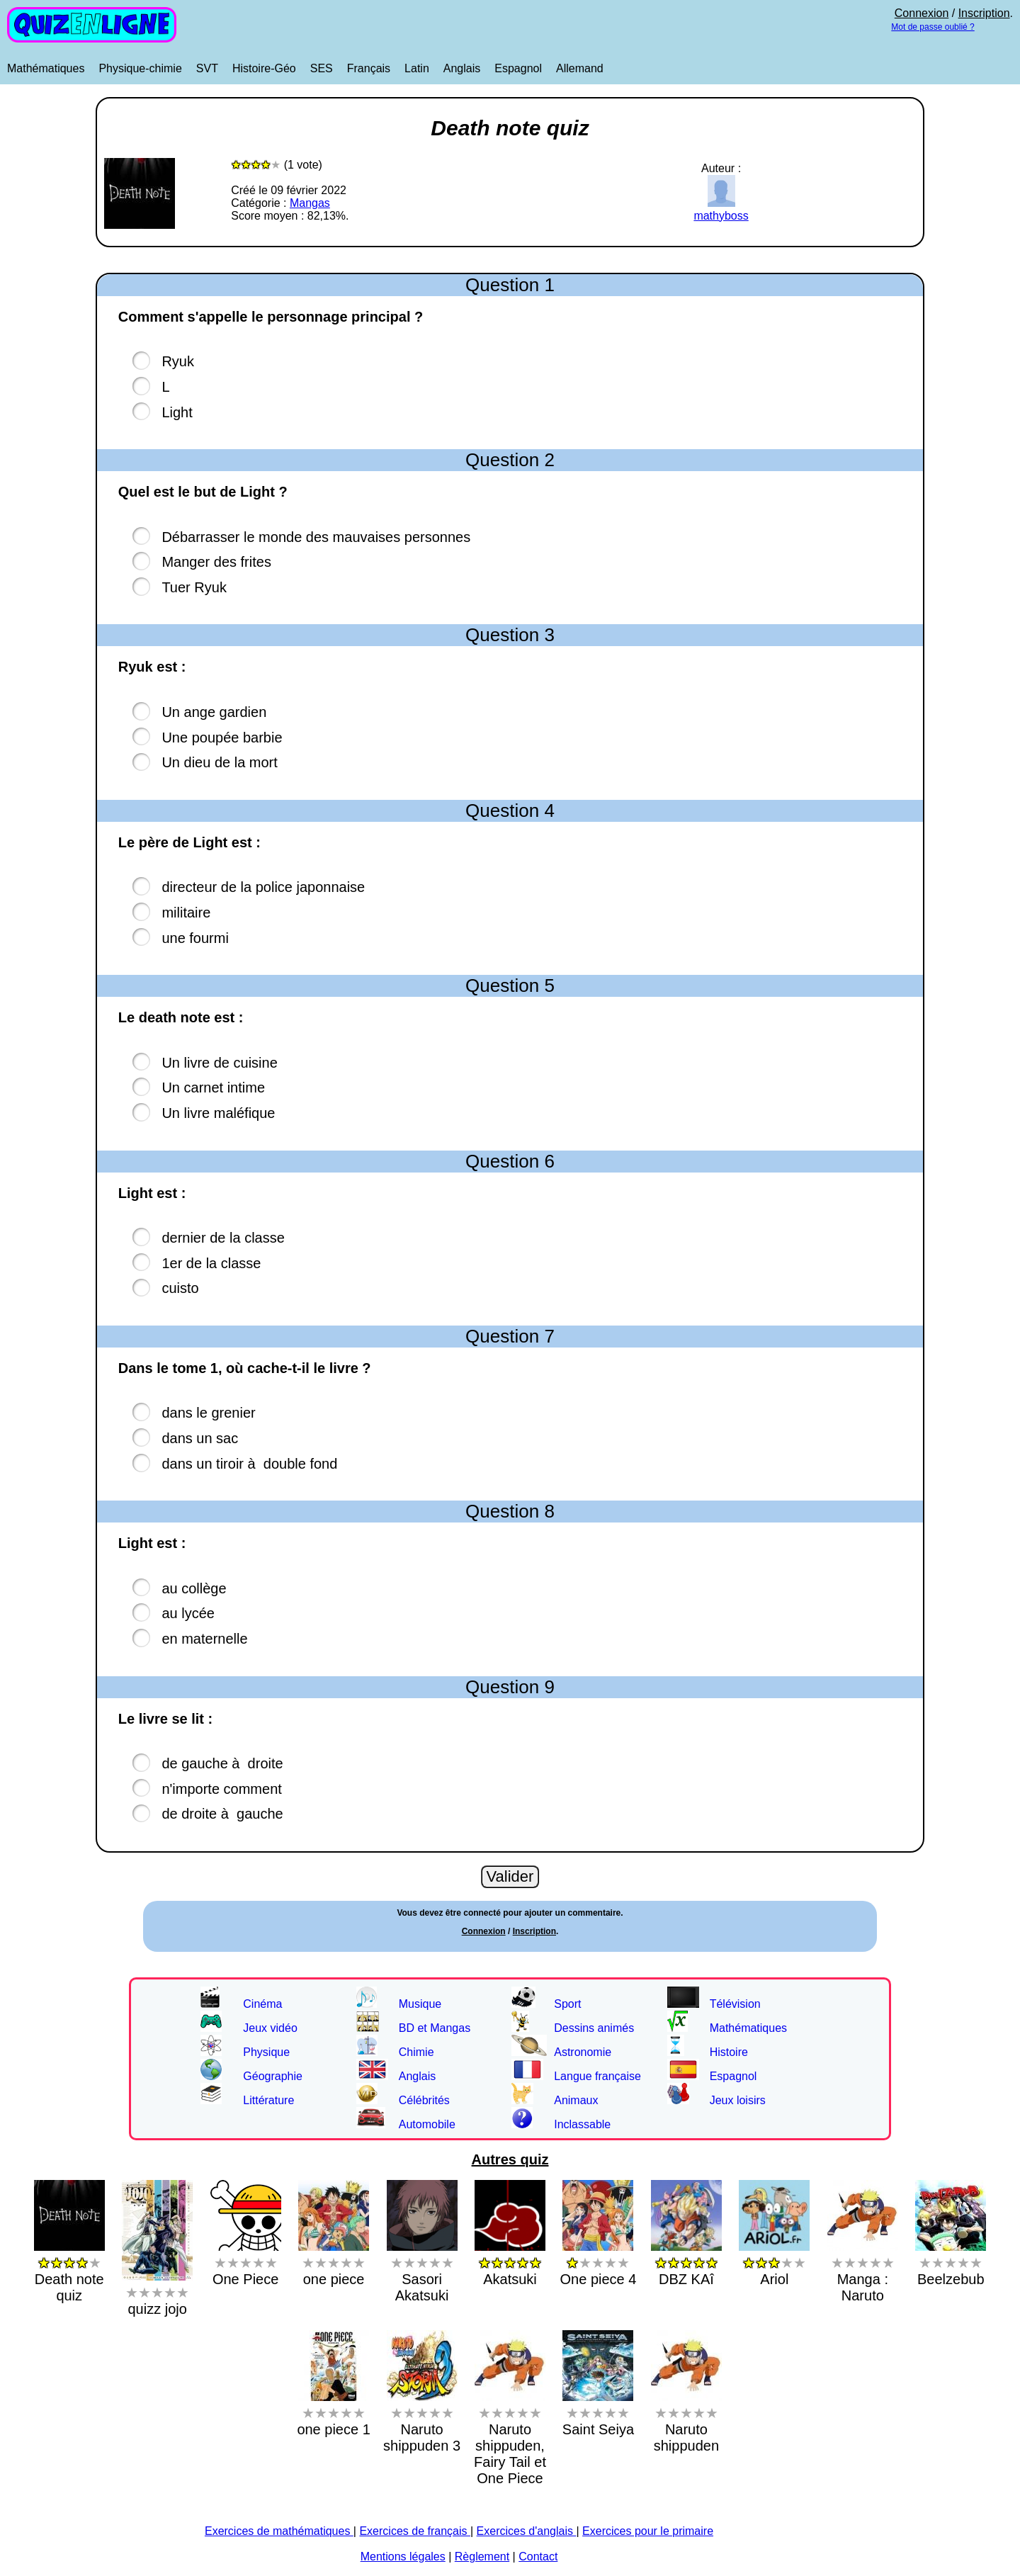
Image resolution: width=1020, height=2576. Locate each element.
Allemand (580, 68)
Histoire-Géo (264, 68)
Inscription (984, 13)
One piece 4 (598, 2262)
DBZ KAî (686, 2262)
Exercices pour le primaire (647, 2531)
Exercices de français (414, 2531)
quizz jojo (157, 2292)
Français (368, 68)
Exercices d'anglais (527, 2531)
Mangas (310, 203)
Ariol (774, 2262)
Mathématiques (45, 68)
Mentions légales (403, 2556)
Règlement (482, 2556)
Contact (537, 2556)
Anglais (461, 68)
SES (321, 68)
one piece (333, 2262)
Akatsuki (510, 2262)
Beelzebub (950, 2262)
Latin (416, 68)
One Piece (245, 2262)
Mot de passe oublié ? (932, 27)
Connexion (922, 13)
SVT (207, 68)
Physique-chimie (139, 68)
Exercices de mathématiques (279, 2531)
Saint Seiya (598, 2412)
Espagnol (518, 68)
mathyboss (720, 209)
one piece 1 (333, 2412)
